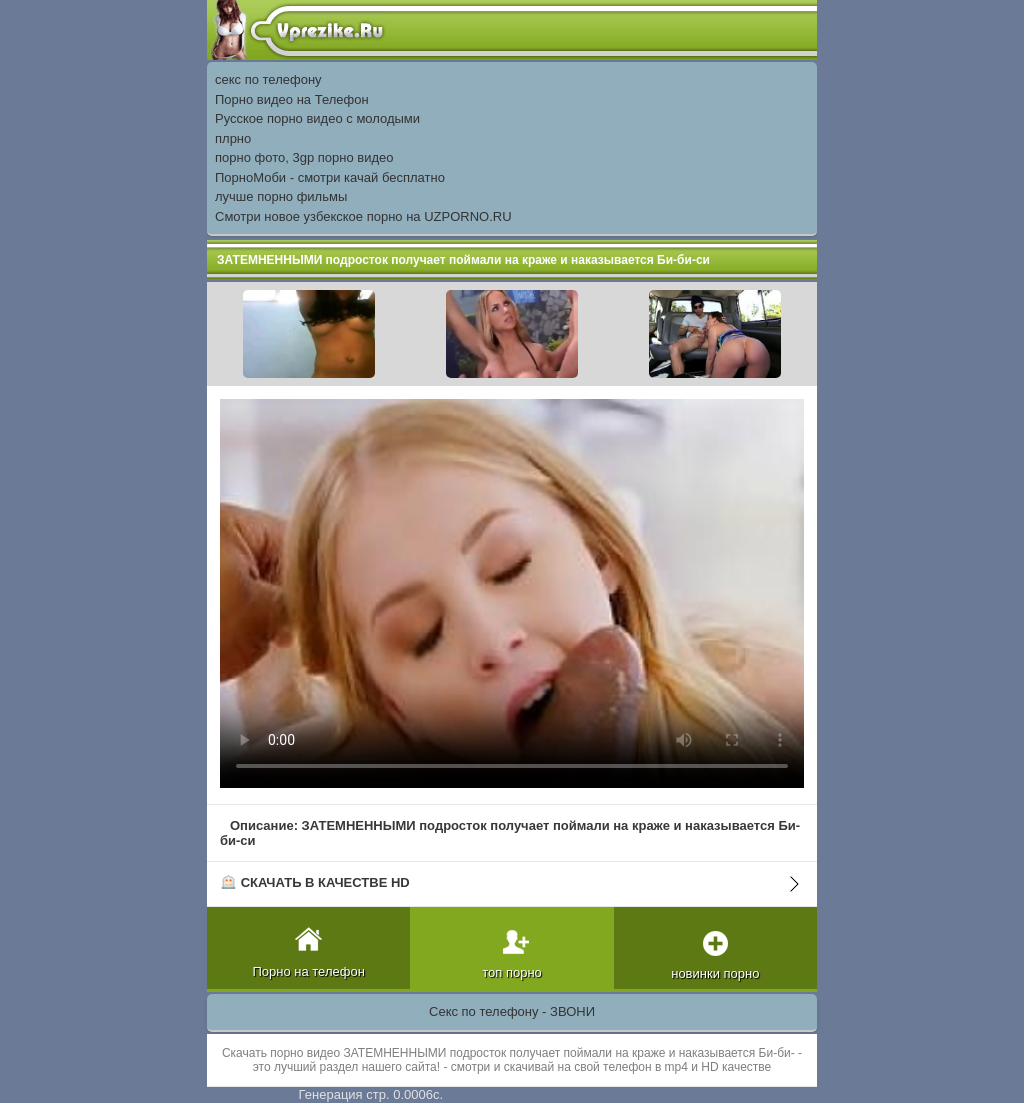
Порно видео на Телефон (292, 99)
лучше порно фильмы (281, 196)
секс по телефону (268, 79)
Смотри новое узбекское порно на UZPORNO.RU (363, 216)
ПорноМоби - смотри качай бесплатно (330, 177)
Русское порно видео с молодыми (317, 118)
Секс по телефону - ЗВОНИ (512, 1011)
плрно (233, 138)
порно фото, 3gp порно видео (304, 157)
